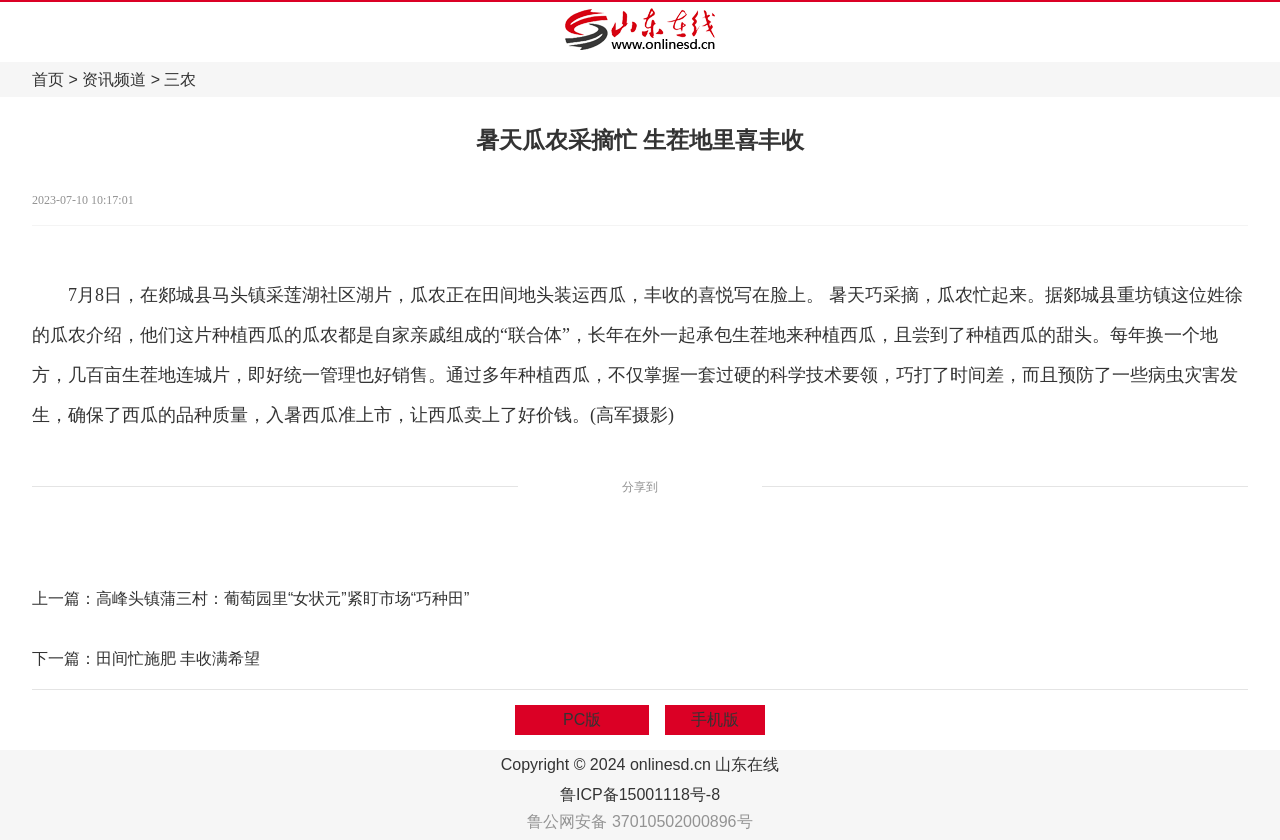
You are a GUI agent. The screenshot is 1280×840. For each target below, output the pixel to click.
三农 (180, 79)
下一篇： (64, 658)
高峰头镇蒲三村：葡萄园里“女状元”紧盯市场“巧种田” (282, 598)
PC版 (582, 719)
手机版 (715, 719)
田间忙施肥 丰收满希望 (178, 658)
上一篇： (64, 598)
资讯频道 (114, 79)
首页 (48, 79)
